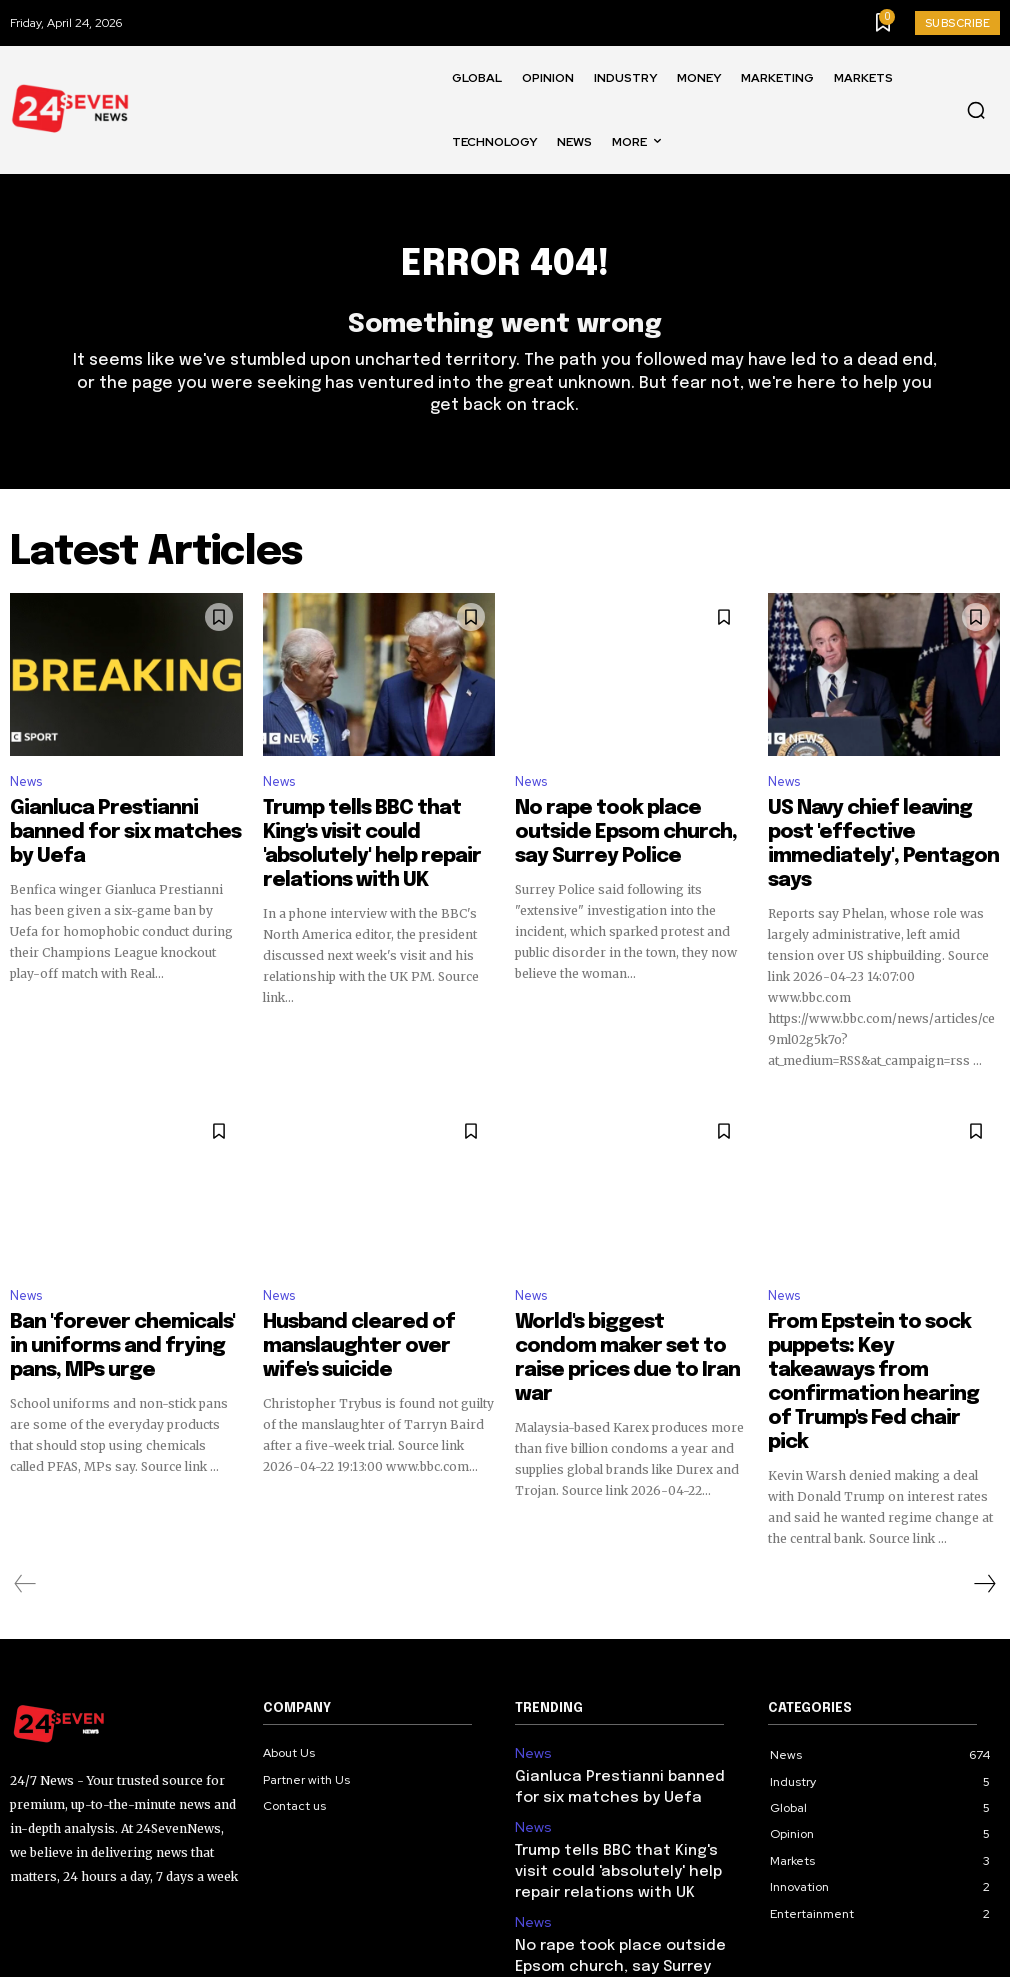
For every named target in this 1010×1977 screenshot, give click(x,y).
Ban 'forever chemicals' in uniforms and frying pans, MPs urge (118, 1307)
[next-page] (984, 1481)
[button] (976, 110)
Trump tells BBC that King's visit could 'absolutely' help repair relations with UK (374, 836)
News (26, 793)
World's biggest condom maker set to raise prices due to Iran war (626, 1307)
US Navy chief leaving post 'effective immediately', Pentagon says (862, 836)
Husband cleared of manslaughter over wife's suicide (353, 1307)
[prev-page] (25, 1481)
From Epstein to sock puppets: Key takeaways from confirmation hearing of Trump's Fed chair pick (882, 1316)
